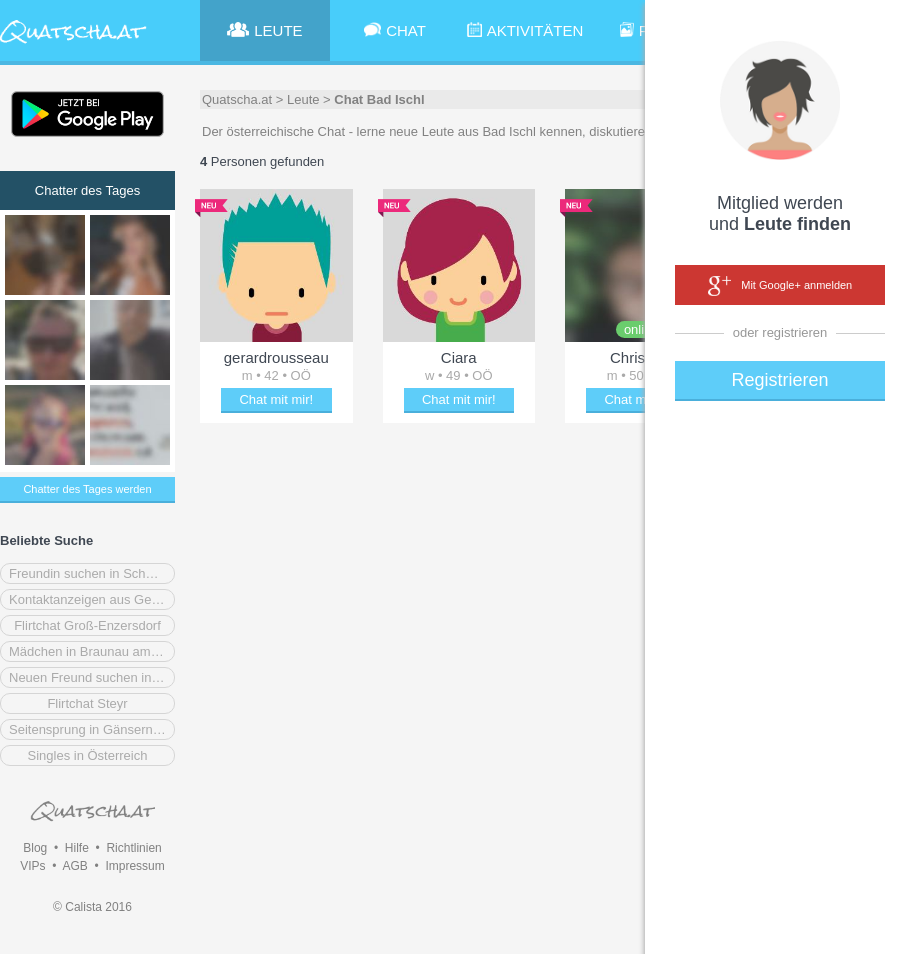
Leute (303, 99)
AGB (74, 866)
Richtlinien (133, 848)
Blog (35, 848)
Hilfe (77, 848)
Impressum (134, 866)
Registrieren (779, 380)
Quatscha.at (237, 99)
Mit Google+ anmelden (780, 286)
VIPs (32, 866)
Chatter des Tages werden (87, 489)
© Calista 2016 (92, 907)
